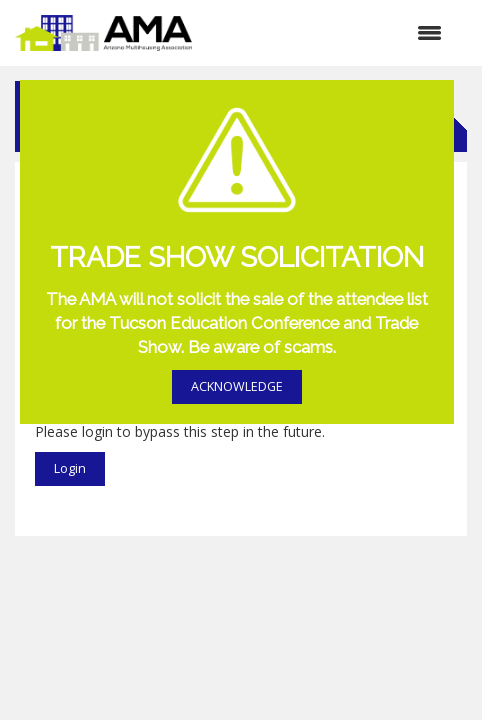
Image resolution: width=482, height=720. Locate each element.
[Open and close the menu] (327, 33)
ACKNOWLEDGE (237, 386)
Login (70, 468)
